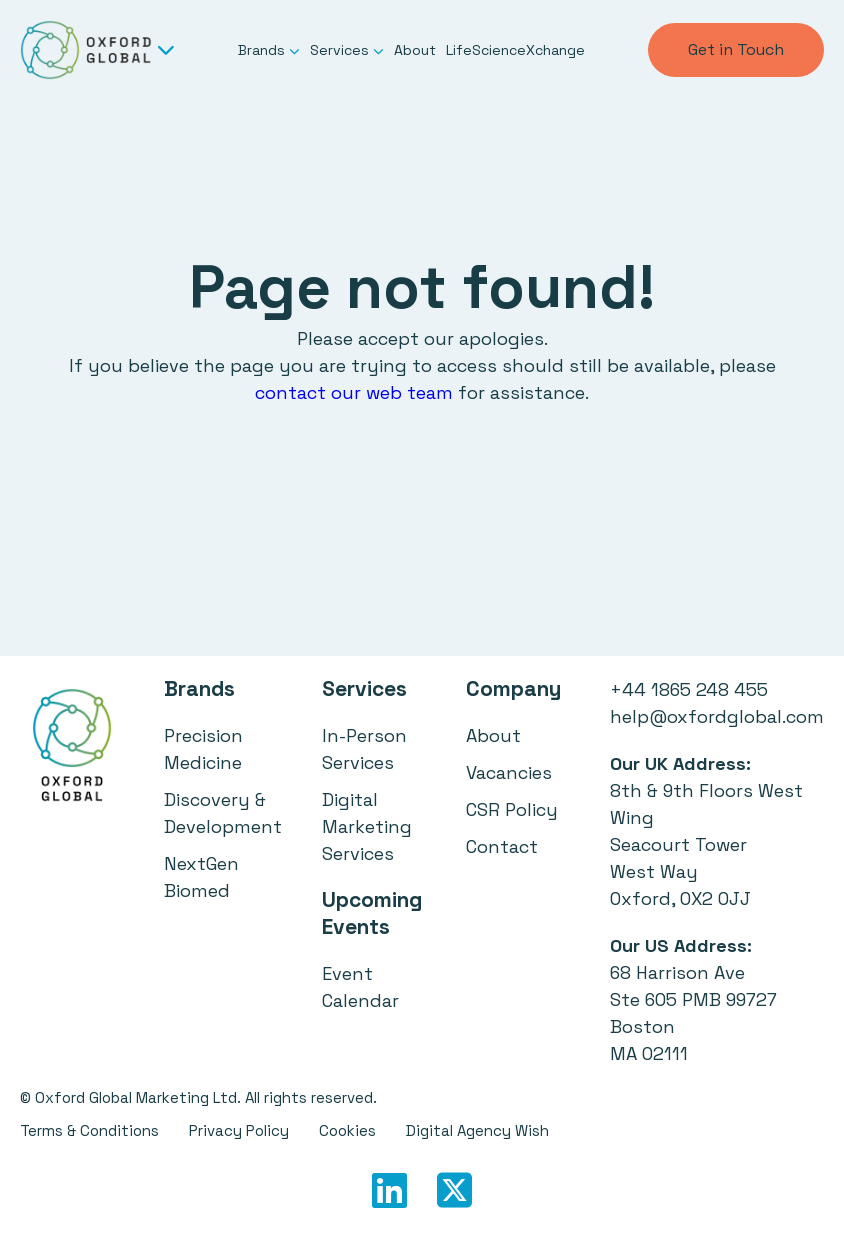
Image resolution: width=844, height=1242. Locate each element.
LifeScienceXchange (515, 50)
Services (347, 50)
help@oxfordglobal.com (717, 716)
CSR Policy (512, 809)
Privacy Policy (239, 1130)
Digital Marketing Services (367, 826)
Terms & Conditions (89, 1130)
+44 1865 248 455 (689, 689)
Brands (269, 50)
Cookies (347, 1130)
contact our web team (354, 392)
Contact (502, 846)
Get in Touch (736, 49)
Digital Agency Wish (477, 1130)
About (415, 50)
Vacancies (509, 772)
